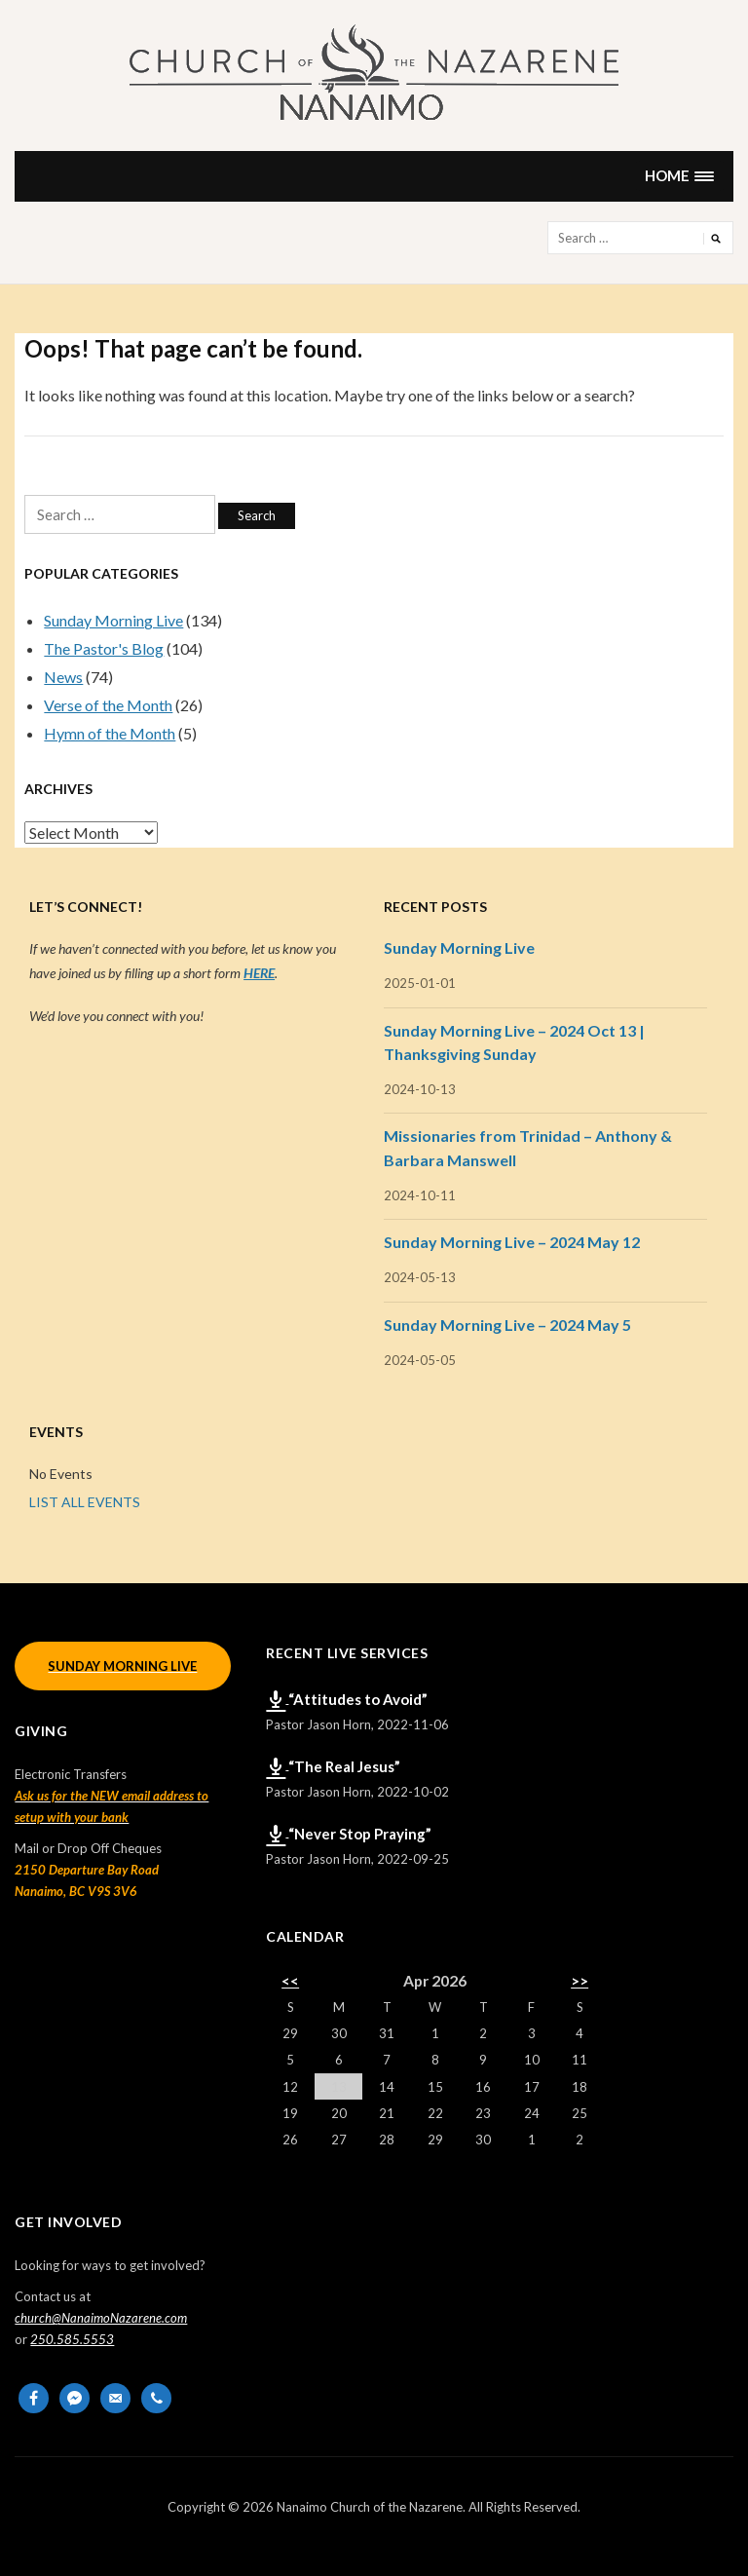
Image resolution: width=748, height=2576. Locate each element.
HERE (259, 973)
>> (579, 1980)
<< (290, 1980)
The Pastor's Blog (104, 648)
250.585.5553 (72, 2339)
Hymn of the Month (109, 733)
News (63, 676)
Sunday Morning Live (113, 620)
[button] (680, 176)
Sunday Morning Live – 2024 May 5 (507, 1324)
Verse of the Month (108, 705)
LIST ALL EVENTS (84, 1502)
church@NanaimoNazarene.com (101, 2318)
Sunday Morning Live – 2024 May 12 (512, 1241)
